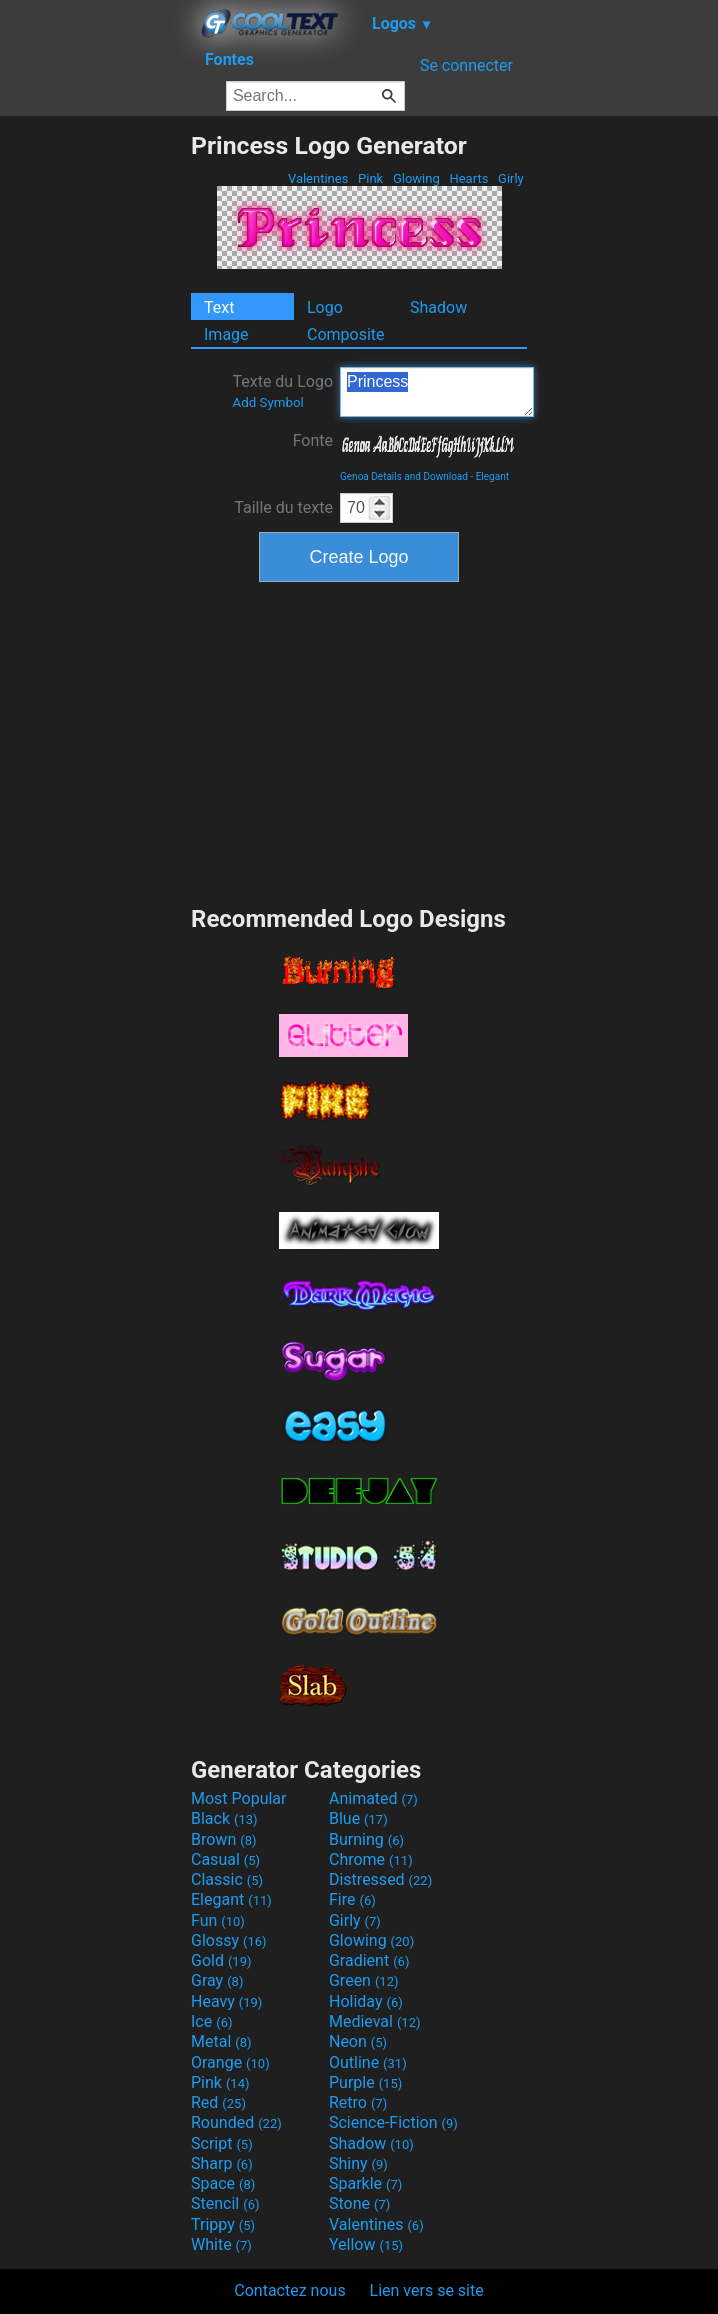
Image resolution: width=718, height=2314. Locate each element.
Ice (211, 2021)
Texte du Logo (282, 391)
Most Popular (239, 1798)
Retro (358, 2102)
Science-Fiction (393, 2122)
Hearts (468, 178)
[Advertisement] (95, 431)
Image (226, 334)
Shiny (358, 2163)
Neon (358, 2041)
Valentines (318, 178)
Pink (371, 178)
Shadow (438, 307)
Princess (437, 392)
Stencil (225, 2203)
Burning (366, 1839)
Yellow (366, 2244)
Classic (227, 1879)
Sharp (222, 2163)
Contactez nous (289, 2290)
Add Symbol (267, 402)
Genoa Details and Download (404, 476)
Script (222, 2143)
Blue (358, 1818)
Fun (218, 1920)
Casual (225, 1859)
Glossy (229, 1940)
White (221, 2244)
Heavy (226, 2001)
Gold (221, 1960)
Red (218, 2102)
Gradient (369, 1960)
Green (364, 1980)
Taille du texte (283, 507)
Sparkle (365, 2183)
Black (224, 1818)
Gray (217, 1980)
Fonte (313, 440)
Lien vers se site (427, 2290)
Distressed (380, 1879)
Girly (511, 178)
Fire (352, 1899)
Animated (373, 1798)
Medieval (375, 2021)
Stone (359, 2203)
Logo (325, 307)
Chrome (371, 1859)
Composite (346, 334)
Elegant (492, 476)
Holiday (366, 2001)
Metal (221, 2041)
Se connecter (466, 65)
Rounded (236, 2122)
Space (223, 2183)
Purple (365, 2082)
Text (219, 307)
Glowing (416, 178)
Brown (223, 1839)
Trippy (223, 2224)
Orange (230, 2062)
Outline (368, 2062)
